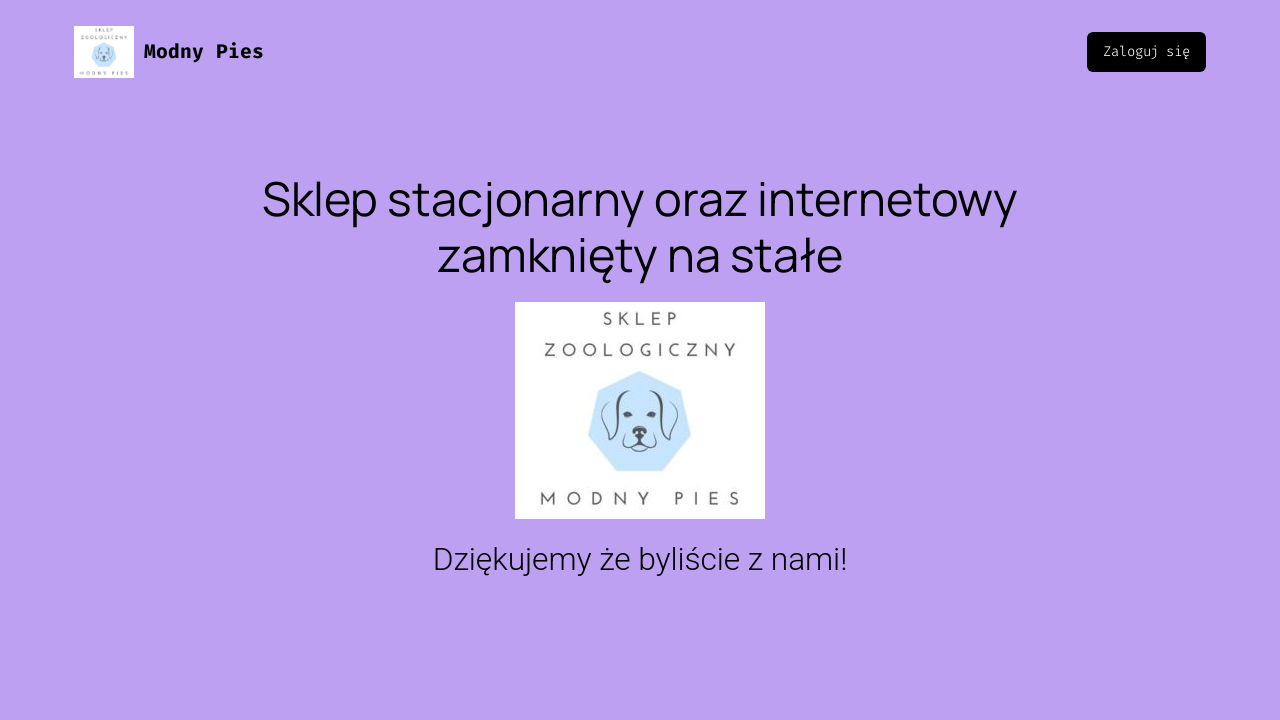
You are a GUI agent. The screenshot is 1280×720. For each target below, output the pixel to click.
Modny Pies (204, 51)
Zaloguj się (1146, 51)
